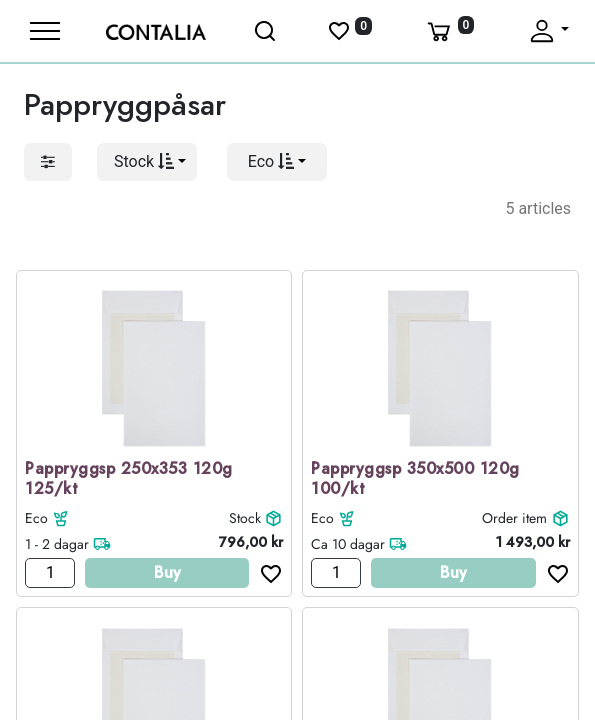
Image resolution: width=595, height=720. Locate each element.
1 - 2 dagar (57, 544)
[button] (147, 162)
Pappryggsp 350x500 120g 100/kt (415, 480)
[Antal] (50, 573)
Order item (514, 518)
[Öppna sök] (267, 31)
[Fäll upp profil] (548, 31)
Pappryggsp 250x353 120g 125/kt (129, 480)
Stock (245, 518)
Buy (167, 572)
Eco (36, 518)
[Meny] (45, 31)
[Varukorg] (449, 31)
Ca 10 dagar (348, 544)
